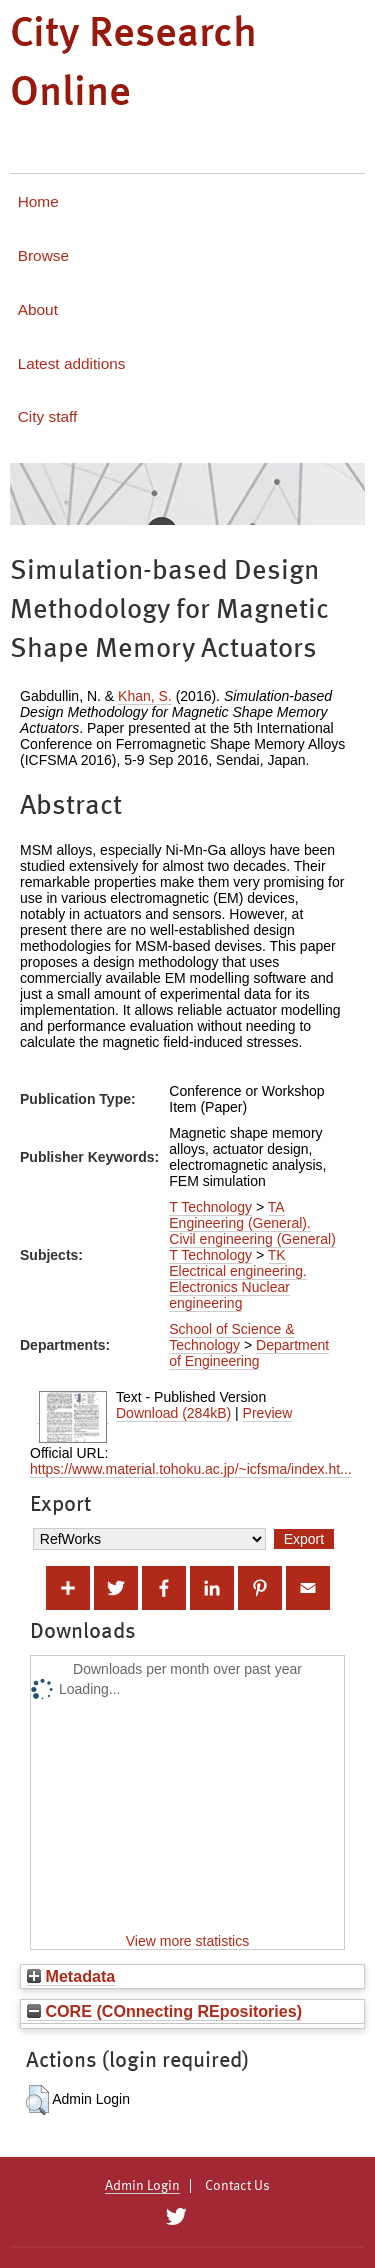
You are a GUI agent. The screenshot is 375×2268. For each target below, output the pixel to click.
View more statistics (187, 1941)
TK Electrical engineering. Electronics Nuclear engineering (238, 1279)
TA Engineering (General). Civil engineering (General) (252, 1223)
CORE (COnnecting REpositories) (164, 2011)
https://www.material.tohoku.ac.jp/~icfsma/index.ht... (191, 1469)
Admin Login (142, 2186)
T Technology (210, 1207)
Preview (268, 1413)
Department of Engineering (249, 1353)
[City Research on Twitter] (176, 2217)
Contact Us (237, 2186)
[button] (37, 2100)
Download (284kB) (173, 1413)
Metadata (71, 1976)
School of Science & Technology (231, 1337)
